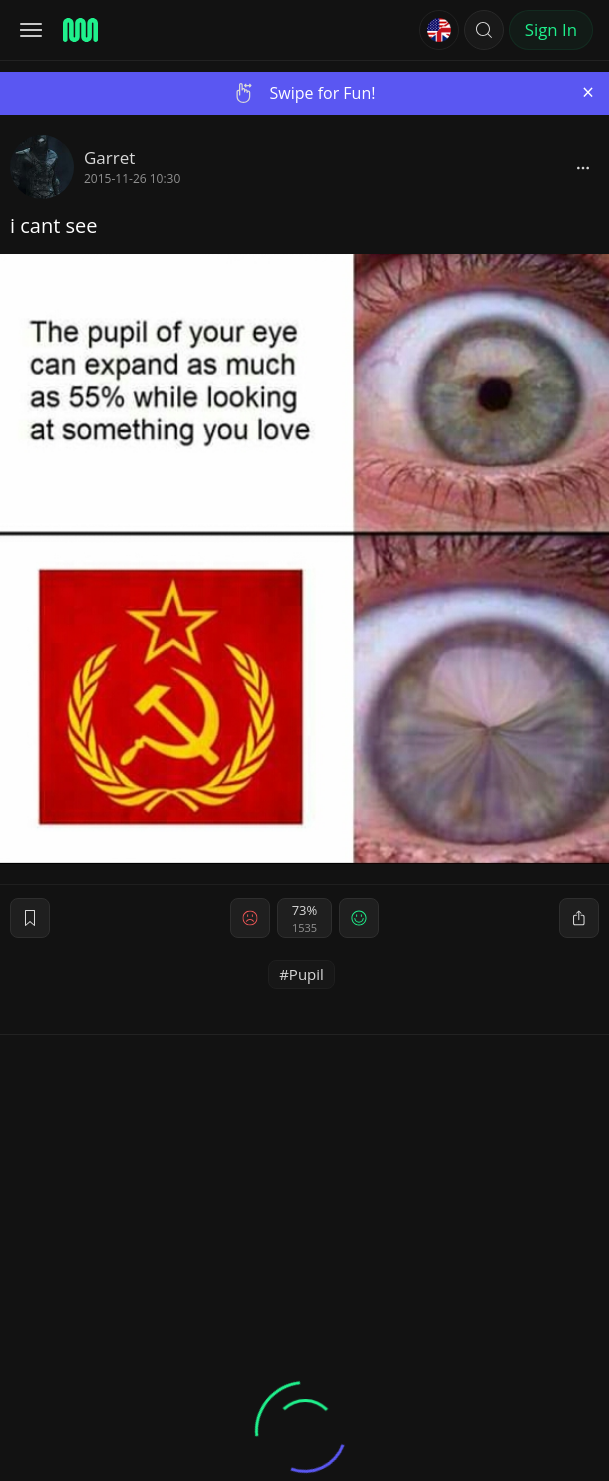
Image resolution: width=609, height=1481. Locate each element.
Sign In (551, 29)
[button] (484, 30)
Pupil (306, 974)
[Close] (588, 92)
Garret (109, 157)
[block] (583, 167)
